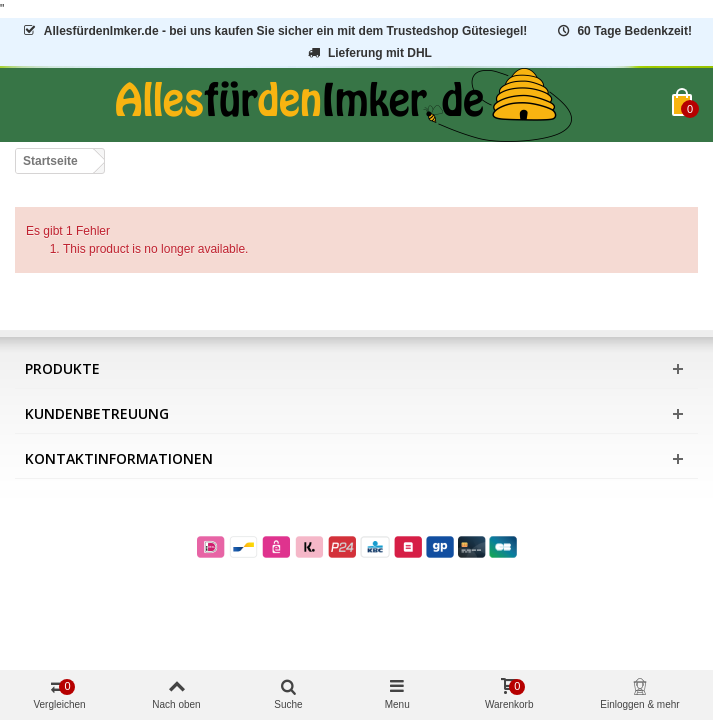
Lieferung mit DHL (368, 53)
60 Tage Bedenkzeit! (623, 31)
